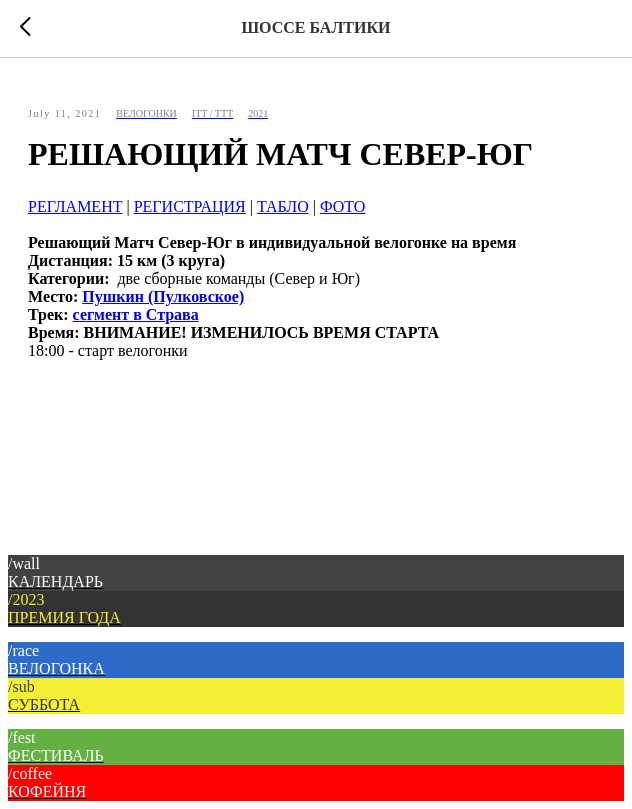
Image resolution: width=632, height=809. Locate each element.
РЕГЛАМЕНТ (75, 206)
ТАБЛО (283, 206)
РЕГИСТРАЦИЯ (190, 206)
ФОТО (343, 206)
